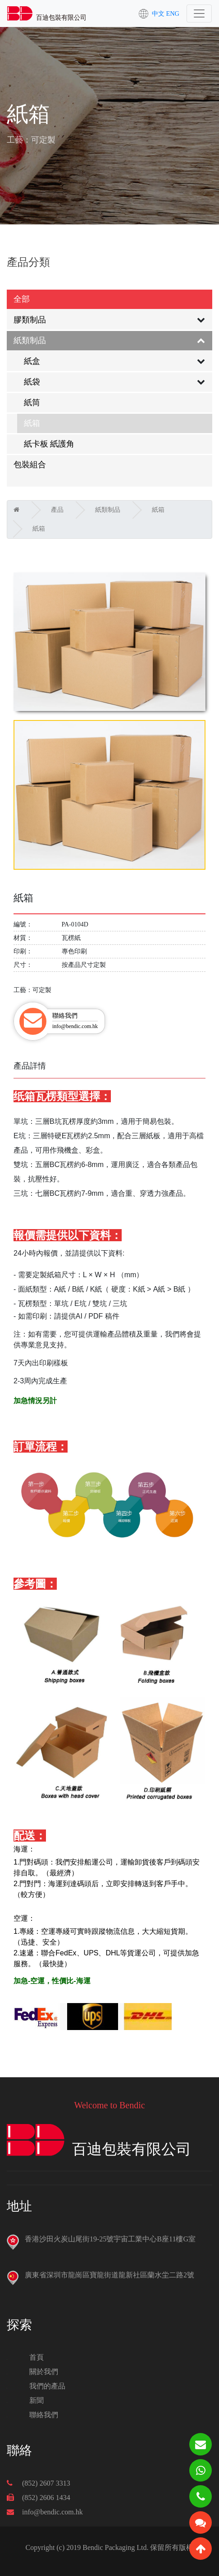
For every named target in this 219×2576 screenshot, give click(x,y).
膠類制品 (30, 319)
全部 (22, 299)
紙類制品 (30, 340)
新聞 (36, 2400)
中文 (158, 13)
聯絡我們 (43, 2415)
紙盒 (32, 361)
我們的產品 (47, 2386)
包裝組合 (30, 464)
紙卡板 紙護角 (49, 443)
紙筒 (32, 402)
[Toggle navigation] (199, 13)
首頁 (36, 2357)
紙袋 (32, 381)
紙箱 (32, 423)
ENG (172, 13)
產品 (57, 509)
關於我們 (43, 2371)
